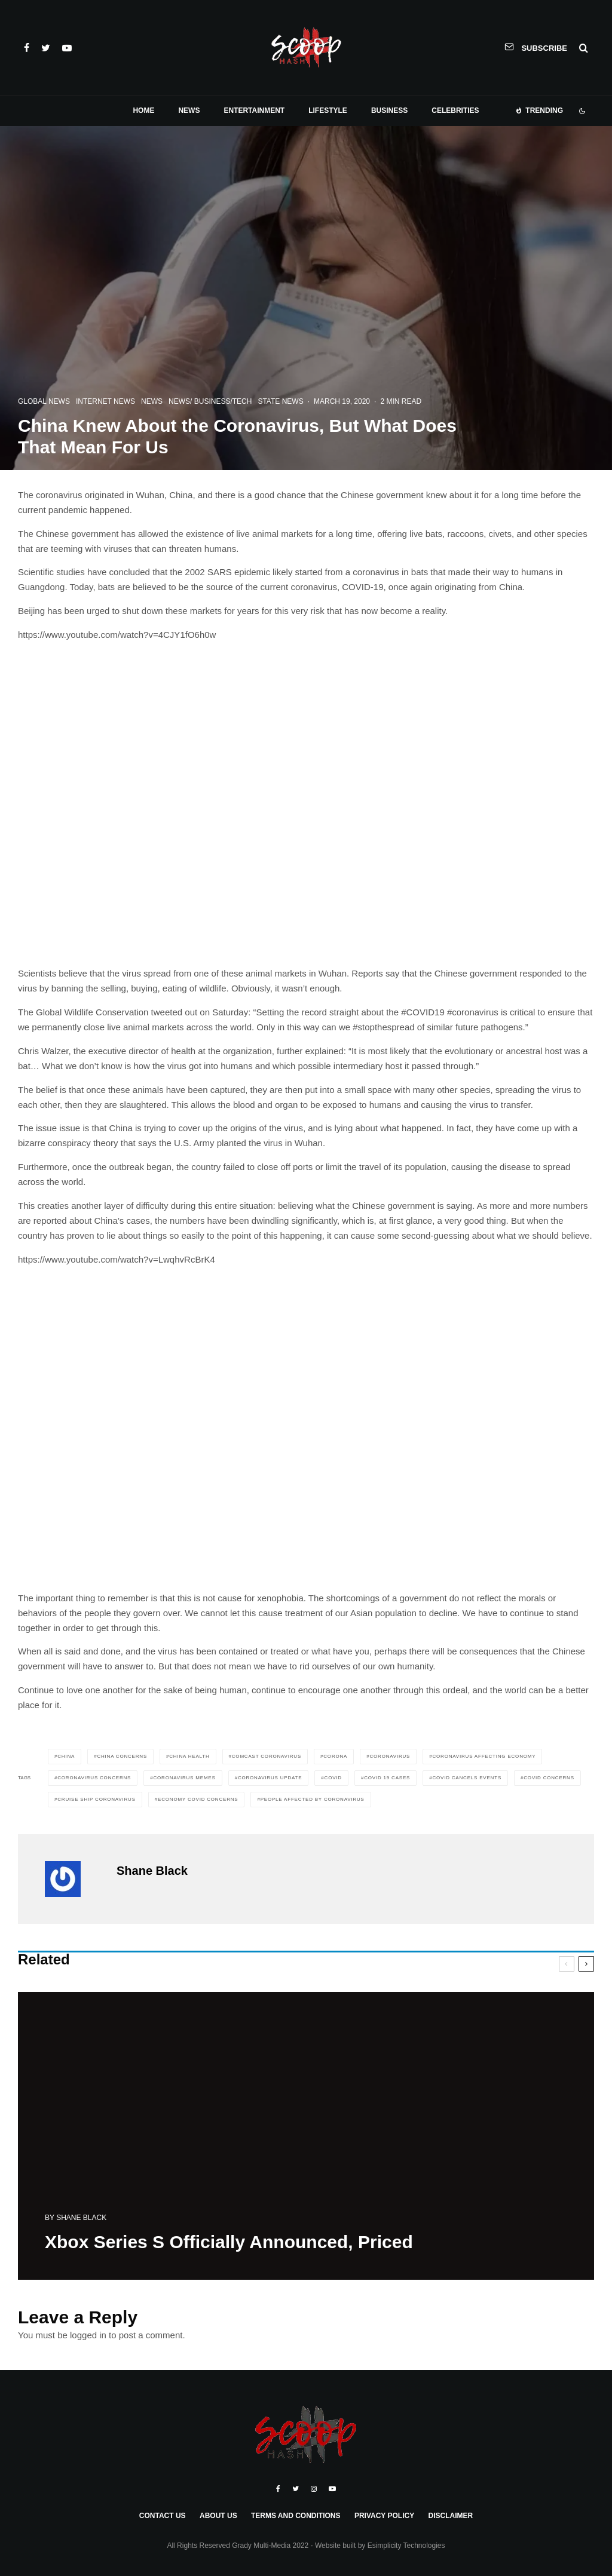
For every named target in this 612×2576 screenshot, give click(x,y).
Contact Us (162, 2515)
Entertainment (254, 110)
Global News (44, 401)
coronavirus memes (184, 1777)
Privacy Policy (384, 2515)
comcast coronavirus (266, 1756)
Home (143, 110)
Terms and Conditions (296, 2515)
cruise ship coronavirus (96, 1799)
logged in (88, 2335)
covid (333, 1777)
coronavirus (389, 1756)
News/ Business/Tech (210, 401)
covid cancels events (466, 1777)
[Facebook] (26, 48)
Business (389, 110)
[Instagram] (314, 2488)
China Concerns (122, 1756)
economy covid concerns (198, 1799)
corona (335, 1756)
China (66, 1756)
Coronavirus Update (270, 1777)
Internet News (105, 401)
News (189, 110)
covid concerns (549, 1777)
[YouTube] (67, 48)
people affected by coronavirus (313, 1799)
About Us (218, 2515)
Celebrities (455, 110)
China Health (189, 1756)
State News (280, 401)
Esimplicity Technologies (406, 2545)
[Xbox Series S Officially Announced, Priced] (306, 2143)
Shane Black (152, 1870)
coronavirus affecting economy (484, 1756)
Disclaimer (450, 2515)
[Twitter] (45, 48)
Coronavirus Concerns (94, 1777)
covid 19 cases (387, 1777)
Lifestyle (327, 110)
